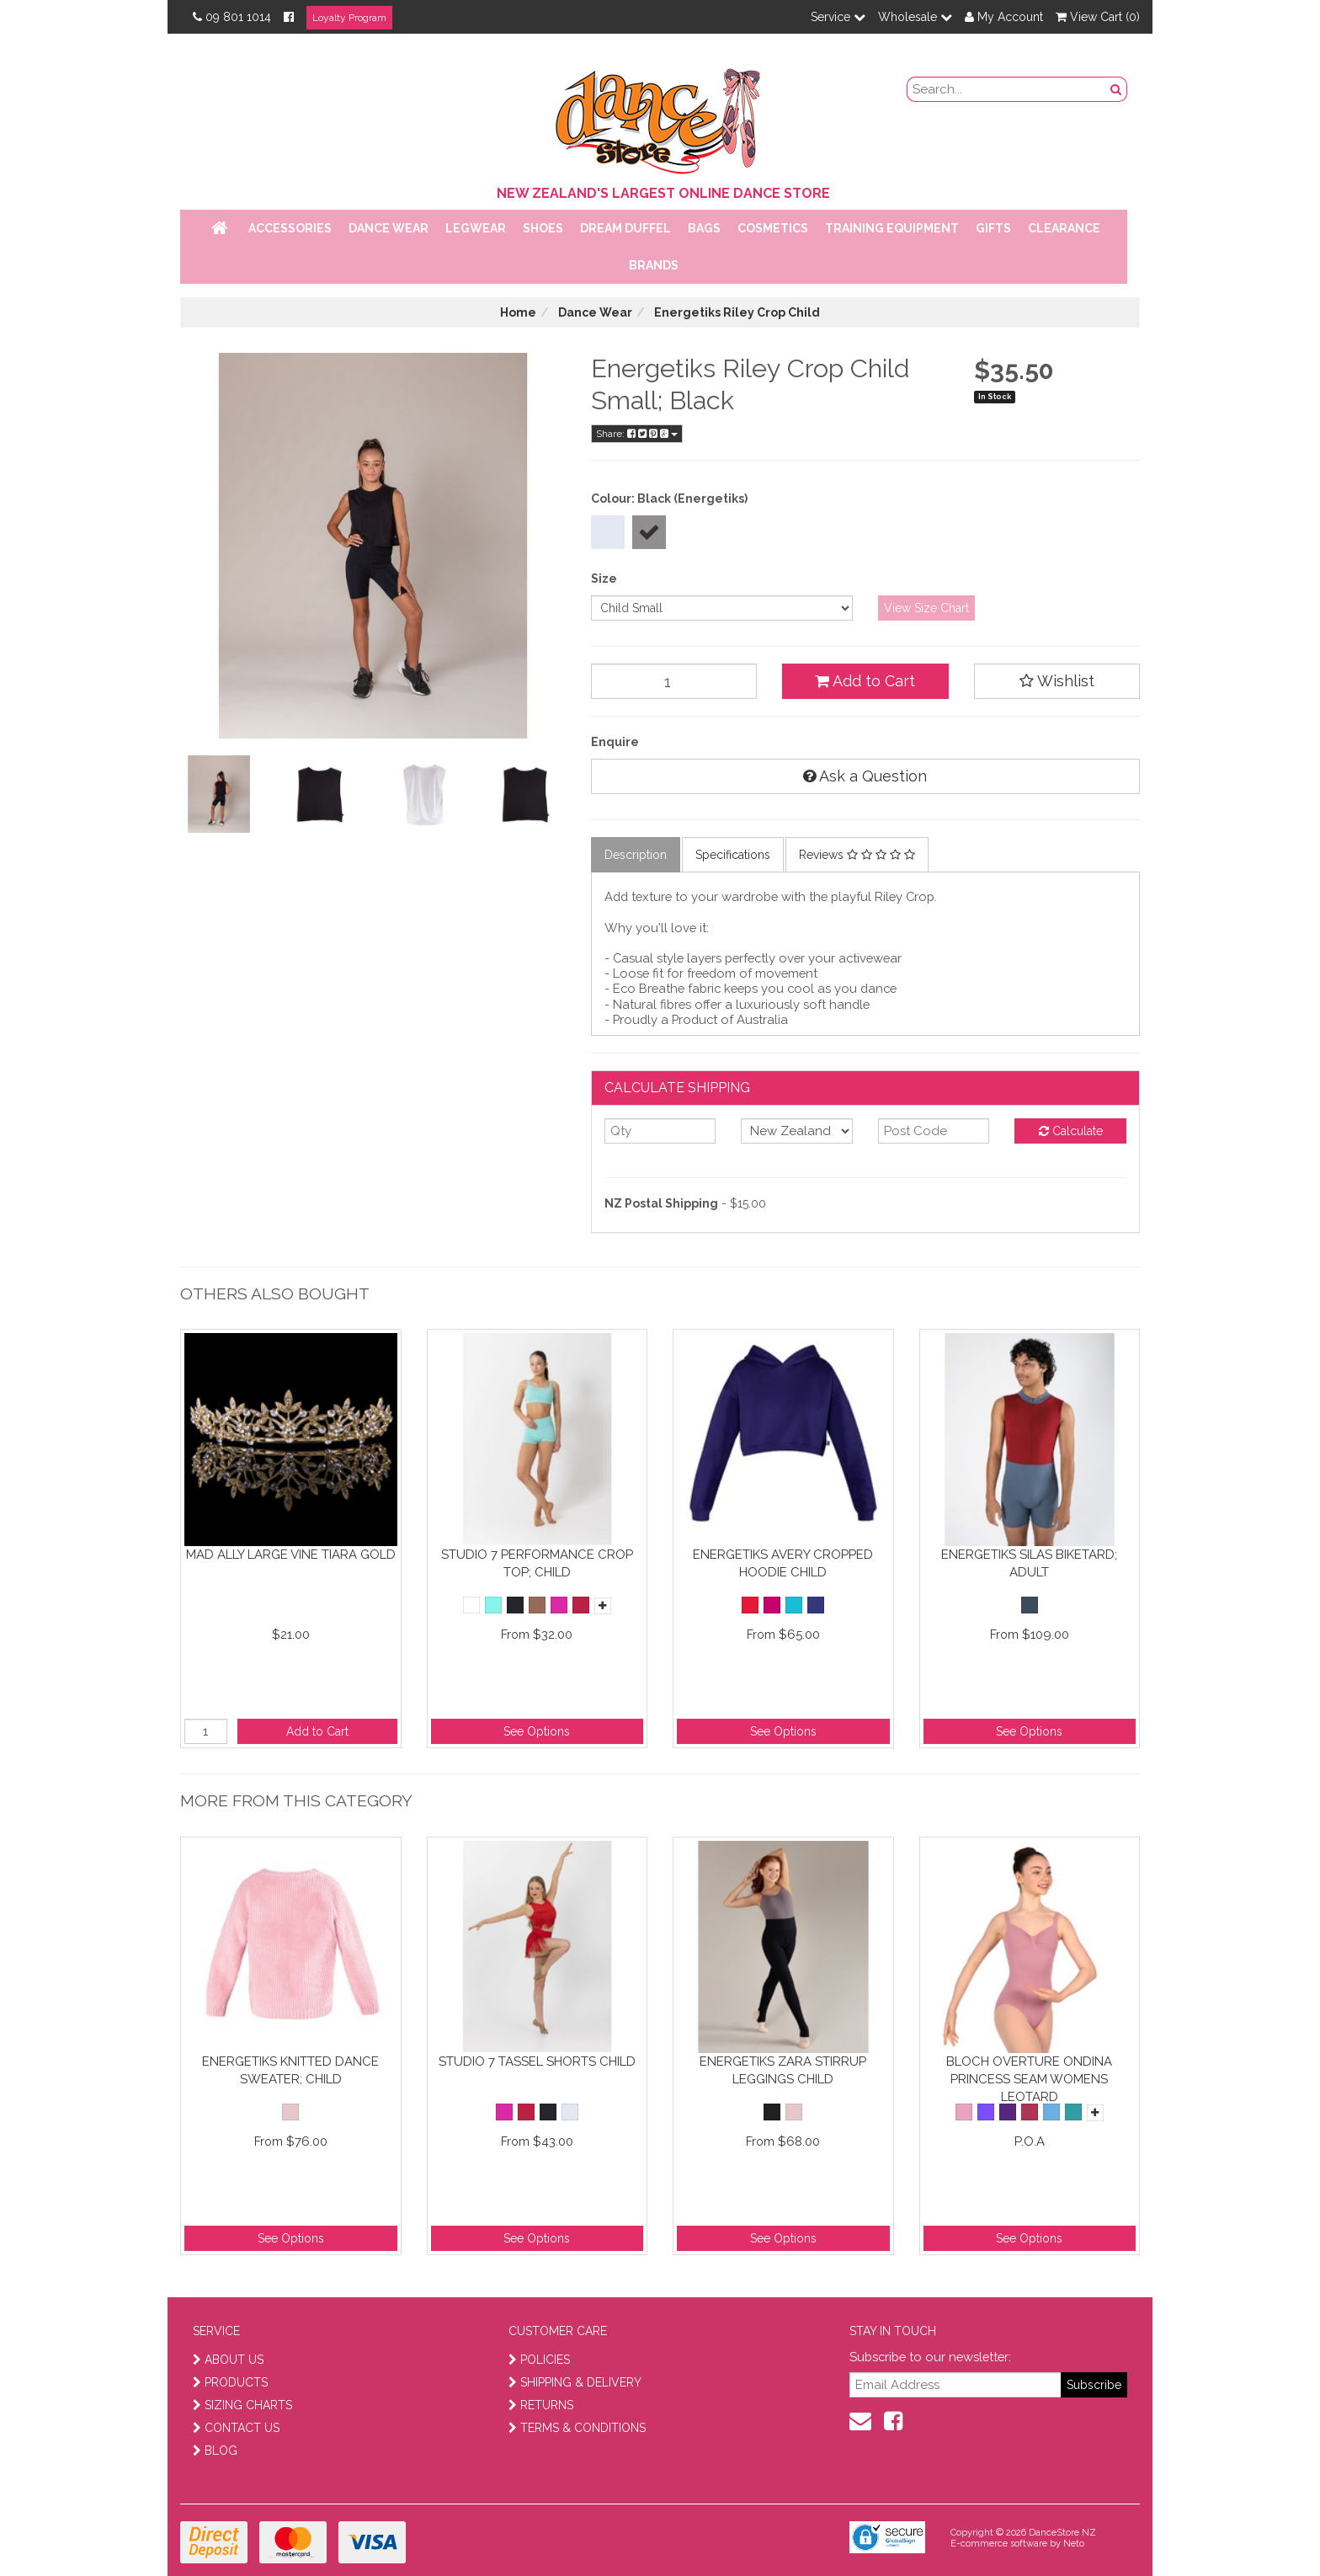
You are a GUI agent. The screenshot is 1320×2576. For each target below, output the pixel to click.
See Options (536, 1731)
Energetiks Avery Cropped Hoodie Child (783, 1563)
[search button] (1116, 89)
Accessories (290, 228)
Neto (1073, 2543)
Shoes (543, 228)
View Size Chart (926, 608)
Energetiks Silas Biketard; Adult (1029, 1563)
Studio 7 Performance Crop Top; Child (537, 1563)
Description (635, 854)
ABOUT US (228, 2359)
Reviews (857, 854)
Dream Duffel (625, 228)
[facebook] (893, 2421)
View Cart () (1098, 17)
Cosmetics (772, 228)
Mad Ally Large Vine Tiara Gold (291, 1554)
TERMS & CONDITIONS (577, 2428)
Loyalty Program (349, 18)
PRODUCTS (230, 2382)
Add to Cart (865, 681)
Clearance (1064, 228)
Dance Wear (388, 228)
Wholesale (915, 17)
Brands (654, 265)
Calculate (1071, 1131)
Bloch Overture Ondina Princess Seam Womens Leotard (1029, 2079)
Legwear (475, 228)
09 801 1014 (232, 17)
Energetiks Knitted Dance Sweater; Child (290, 2070)
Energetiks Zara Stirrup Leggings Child (783, 2070)
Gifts (993, 228)
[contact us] (860, 2421)
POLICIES (539, 2359)
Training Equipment (892, 228)
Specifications (732, 854)
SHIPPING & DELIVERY (574, 2382)
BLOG (215, 2450)
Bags (704, 228)
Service (838, 17)
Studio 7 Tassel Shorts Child (537, 2061)
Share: (637, 434)
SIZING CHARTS (242, 2405)
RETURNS (540, 2405)
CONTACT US (236, 2428)
